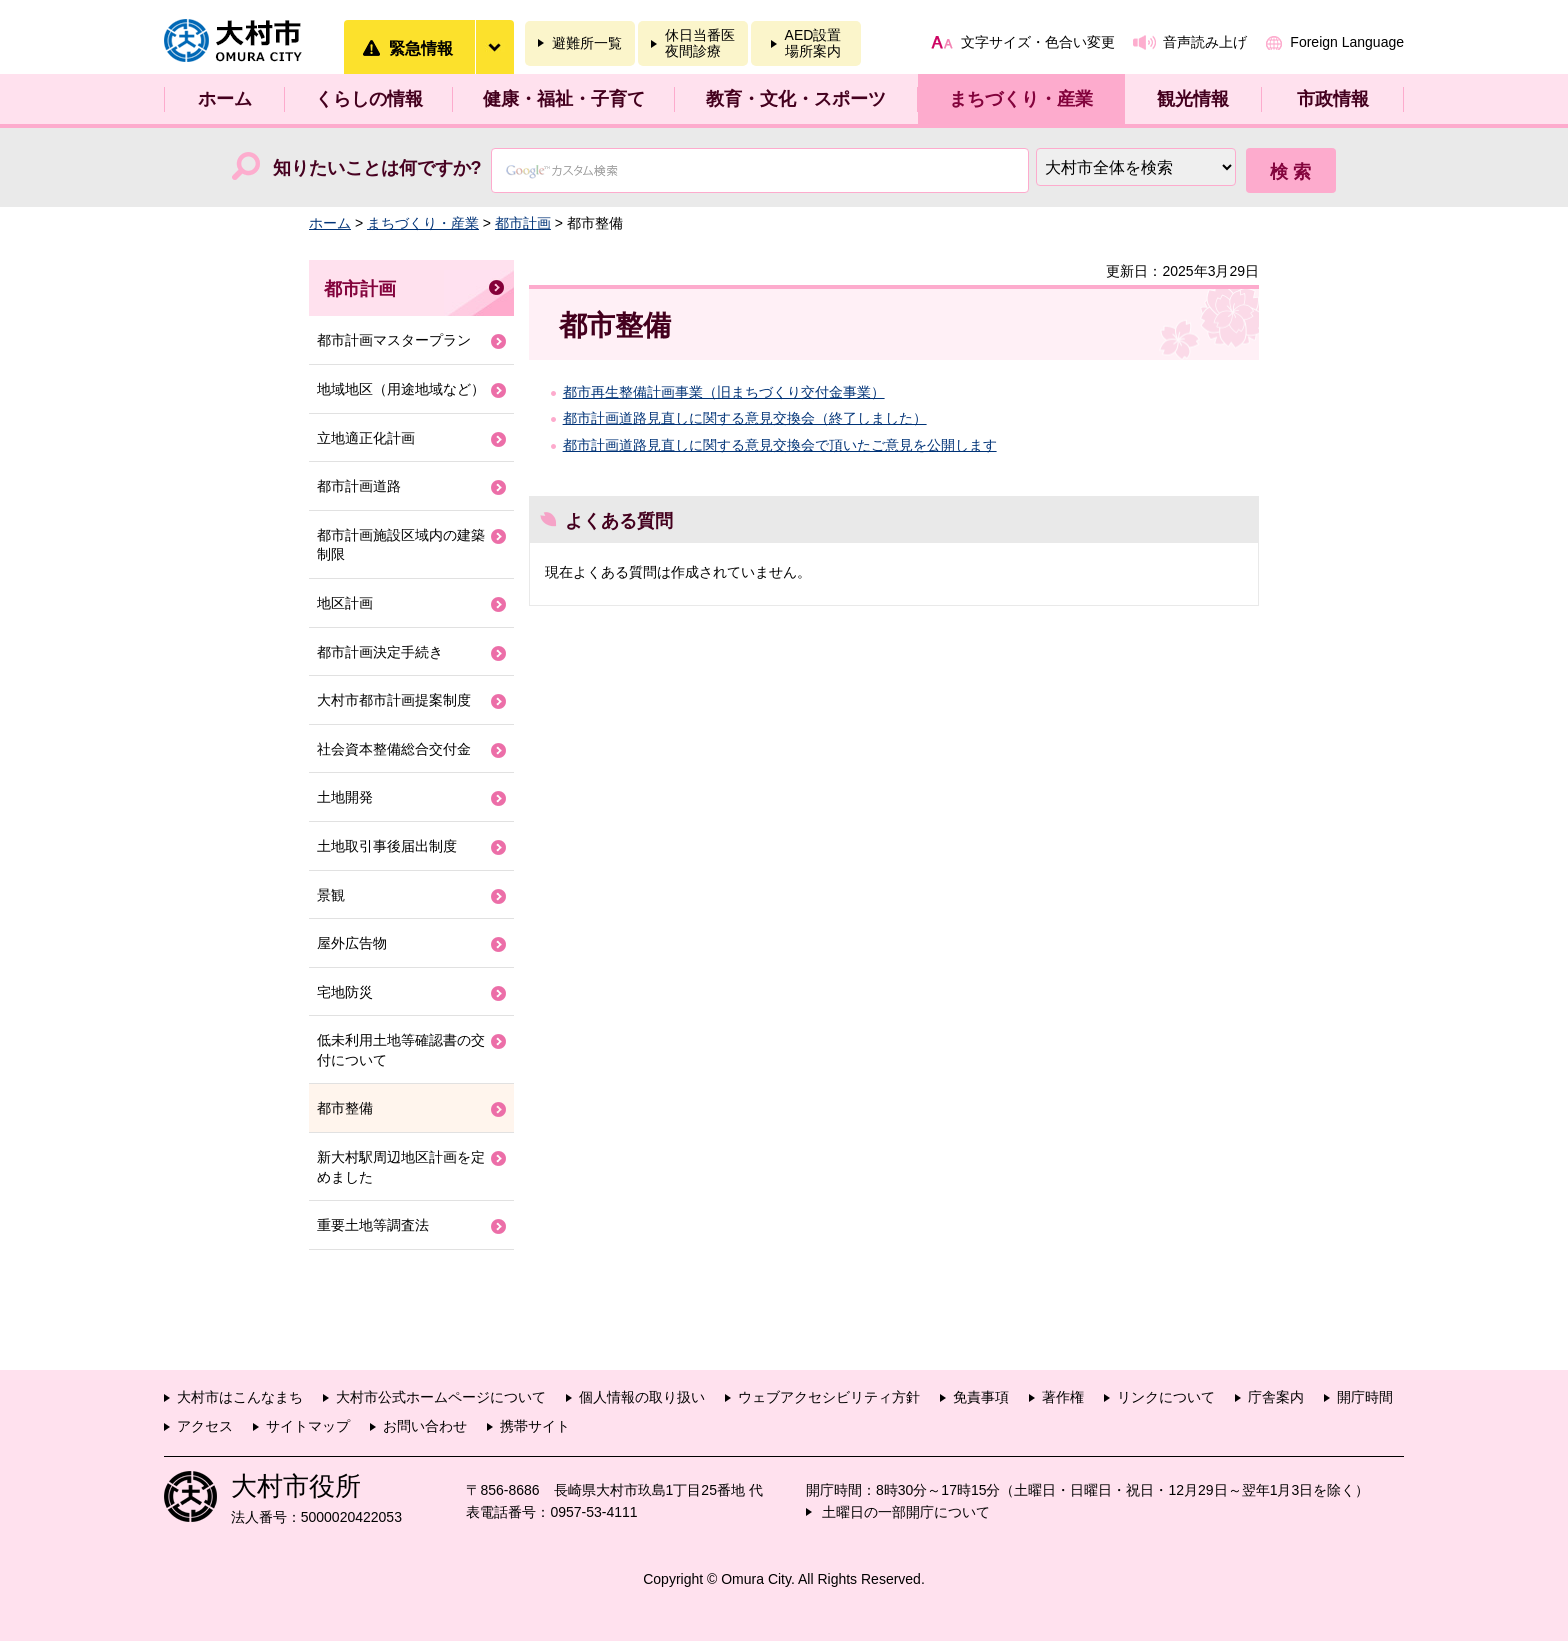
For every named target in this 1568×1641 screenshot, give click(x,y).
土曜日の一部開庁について (906, 1512)
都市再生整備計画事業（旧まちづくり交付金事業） (724, 392)
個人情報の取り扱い (642, 1397)
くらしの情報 (369, 99)
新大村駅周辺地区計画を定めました (401, 1167)
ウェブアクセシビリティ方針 (829, 1397)
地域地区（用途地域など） (401, 389)
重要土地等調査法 (373, 1225)
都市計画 (523, 223)
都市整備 (345, 1108)
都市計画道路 (359, 486)
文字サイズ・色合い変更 (1038, 42)
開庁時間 (1365, 1397)
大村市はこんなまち (240, 1397)
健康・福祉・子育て (564, 99)
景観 (331, 895)
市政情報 (1333, 99)
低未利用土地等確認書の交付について (401, 1050)
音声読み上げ (1205, 42)
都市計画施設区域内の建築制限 (401, 545)
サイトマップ (308, 1426)
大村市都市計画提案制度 (394, 700)
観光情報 (1193, 99)
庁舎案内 (1276, 1397)
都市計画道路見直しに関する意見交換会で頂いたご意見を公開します (780, 445)
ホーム (225, 99)
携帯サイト (535, 1426)
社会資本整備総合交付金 (394, 749)
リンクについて (1166, 1397)
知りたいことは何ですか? (377, 168)
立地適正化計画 (366, 438)
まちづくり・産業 (1021, 99)
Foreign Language (1347, 42)
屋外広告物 (352, 943)
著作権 (1063, 1397)
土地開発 (345, 797)
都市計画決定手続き (380, 652)
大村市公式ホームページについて (441, 1397)
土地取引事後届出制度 (387, 846)
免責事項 (981, 1397)
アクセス (205, 1426)
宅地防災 (345, 992)
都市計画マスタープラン (394, 340)
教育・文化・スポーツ (796, 99)
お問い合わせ (425, 1426)
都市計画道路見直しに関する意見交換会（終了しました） (745, 418)
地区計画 (345, 603)
